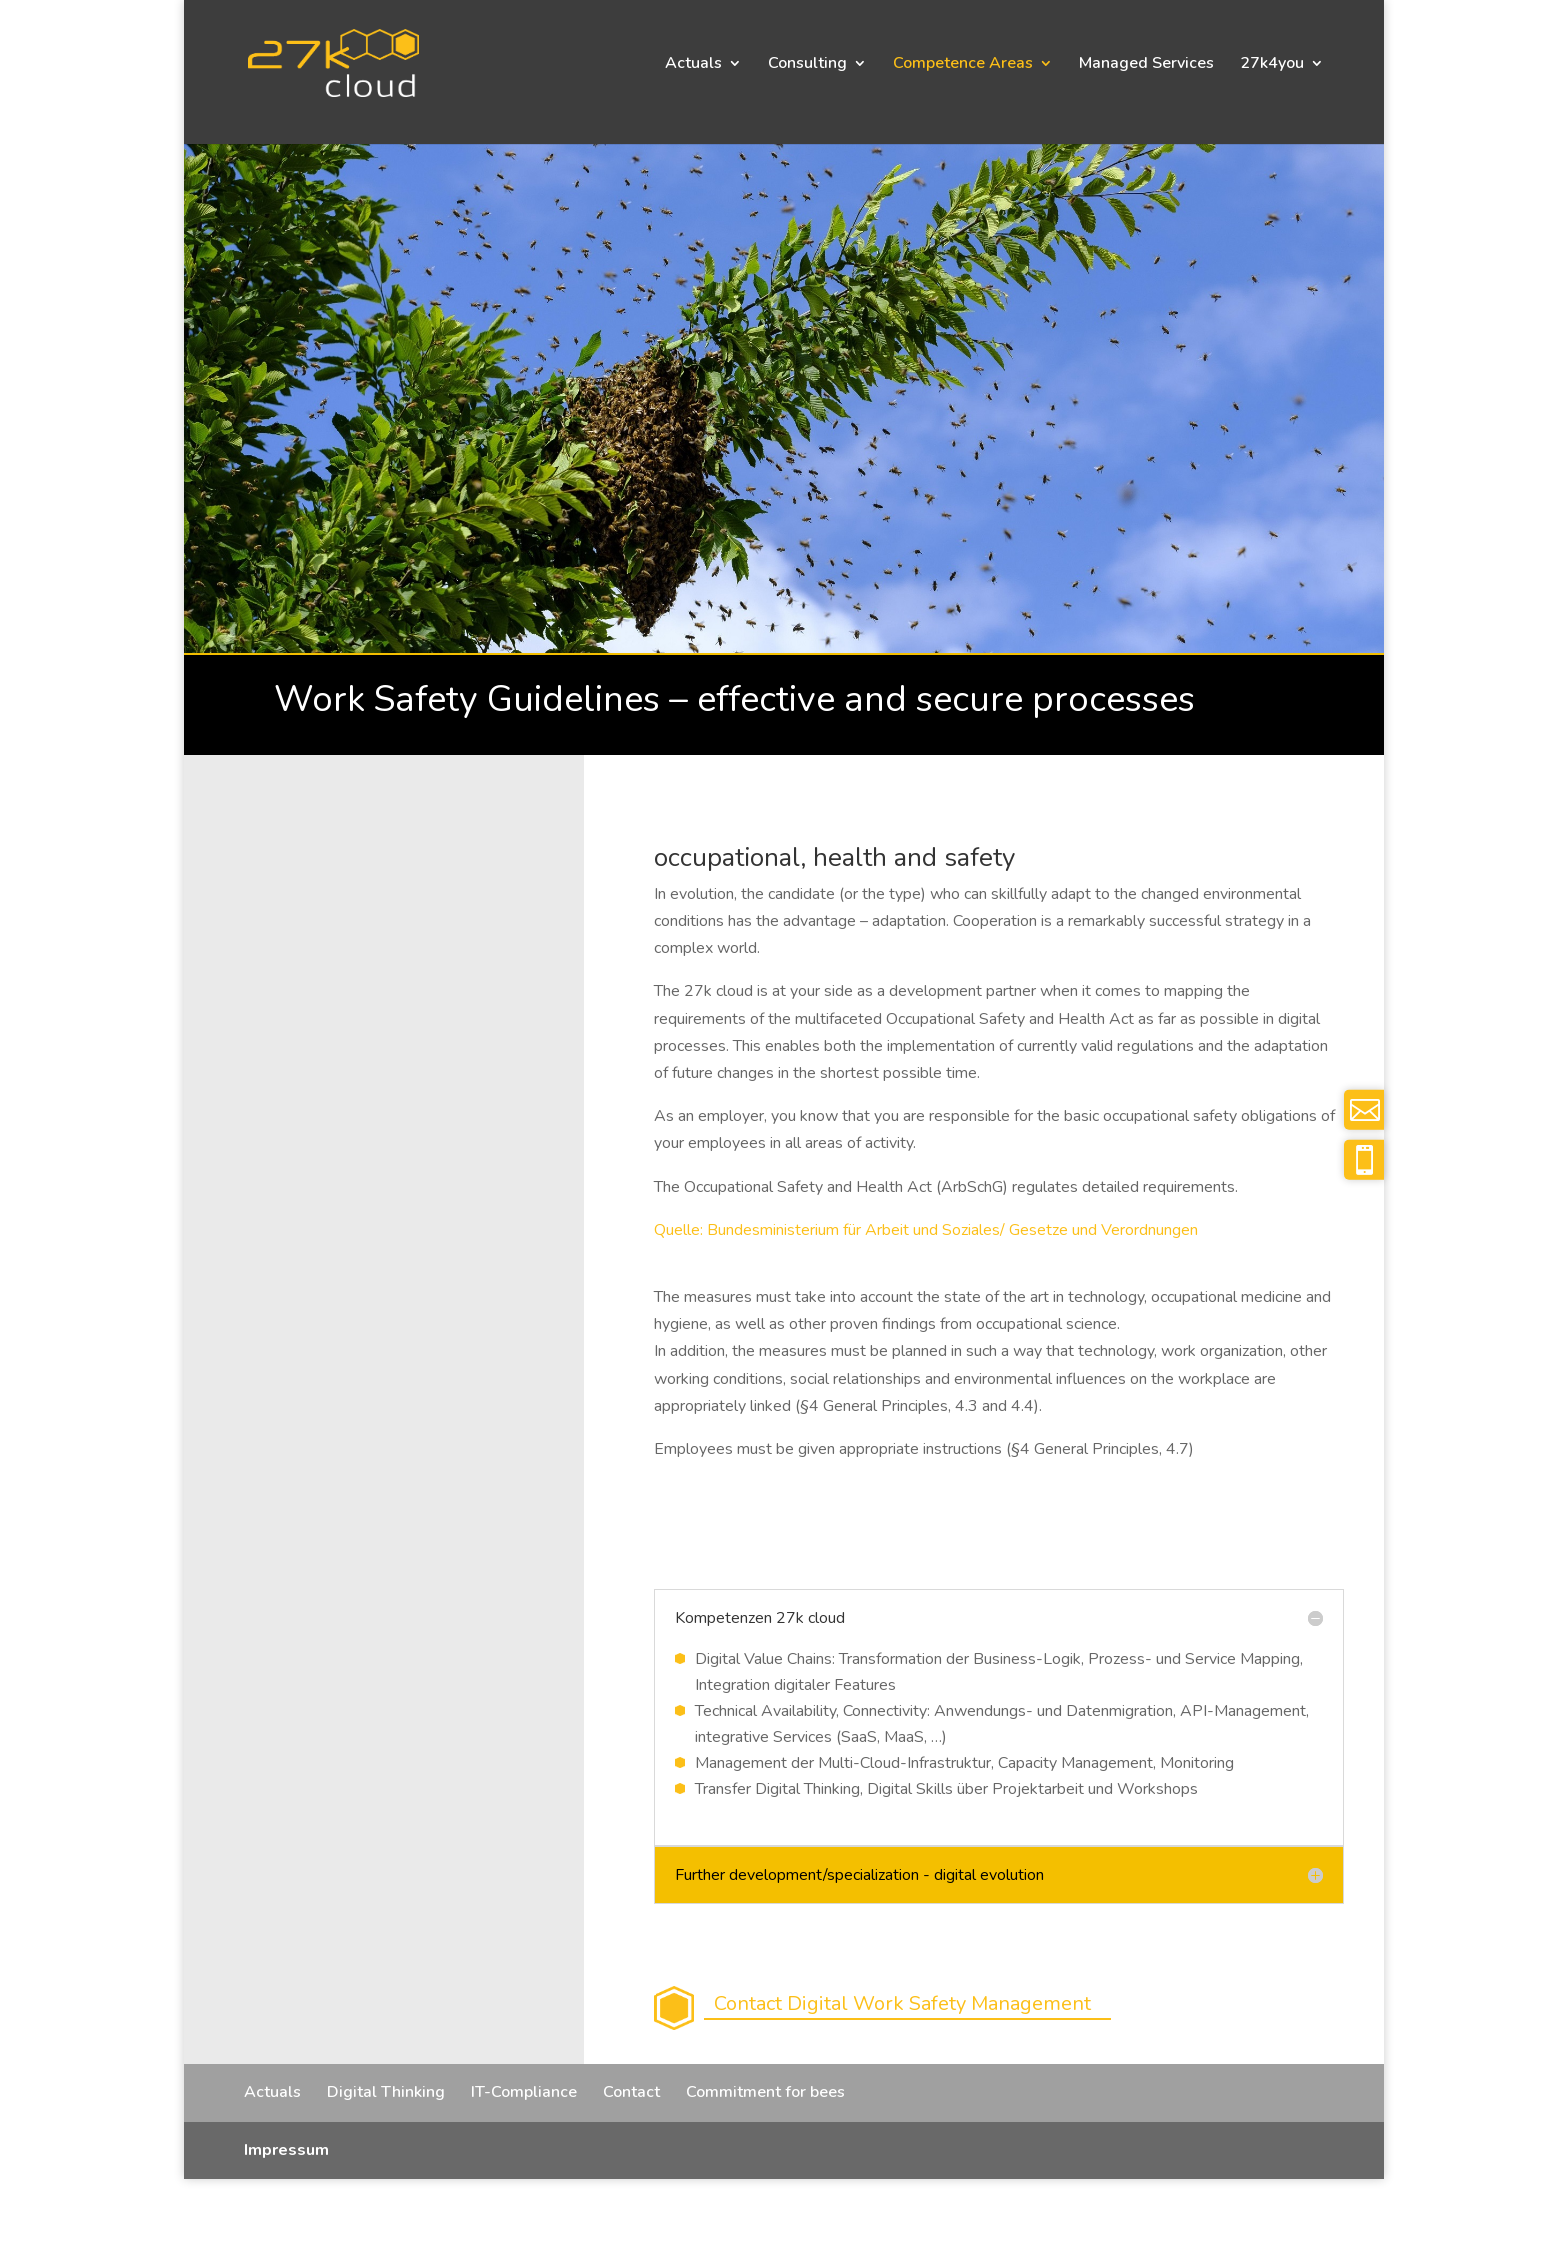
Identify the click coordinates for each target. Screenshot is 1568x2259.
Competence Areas (963, 65)
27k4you (1272, 65)
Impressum (286, 2150)
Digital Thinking (386, 2092)
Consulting (807, 65)
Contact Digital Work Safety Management (902, 2003)
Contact (631, 2092)
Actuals (693, 65)
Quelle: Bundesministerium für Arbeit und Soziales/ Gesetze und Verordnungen (926, 1230)
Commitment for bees (765, 2092)
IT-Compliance (524, 2092)
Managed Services (1146, 65)
